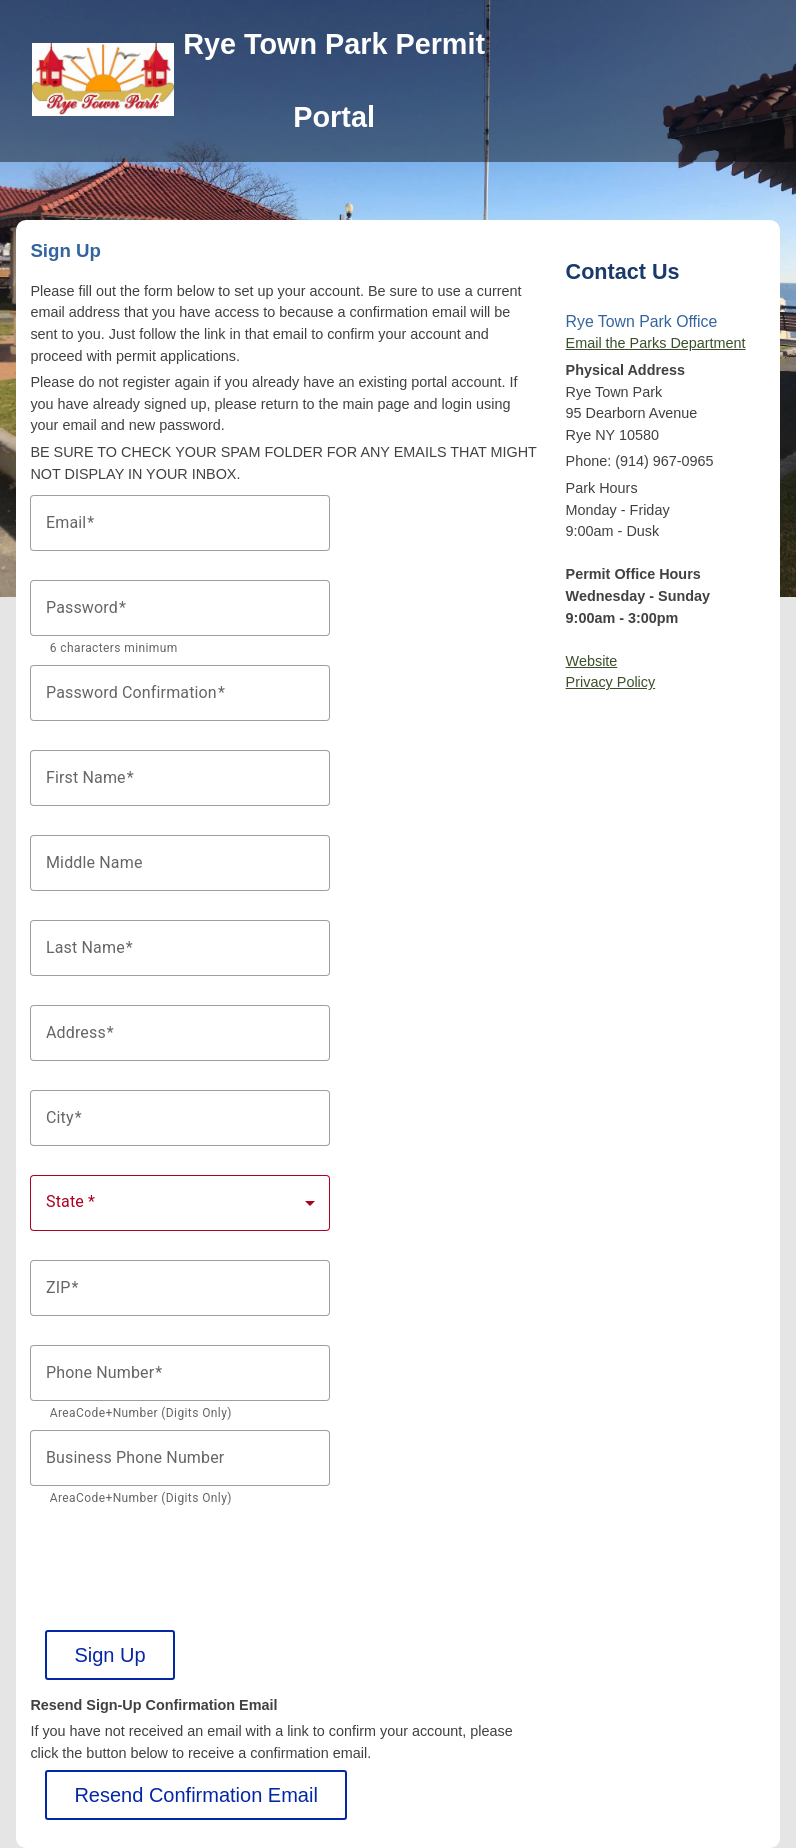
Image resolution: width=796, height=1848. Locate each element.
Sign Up (109, 1655)
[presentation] (182, 1554)
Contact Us (623, 271)
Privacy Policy (611, 682)
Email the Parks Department (656, 343)
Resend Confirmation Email (195, 1795)
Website (592, 661)
